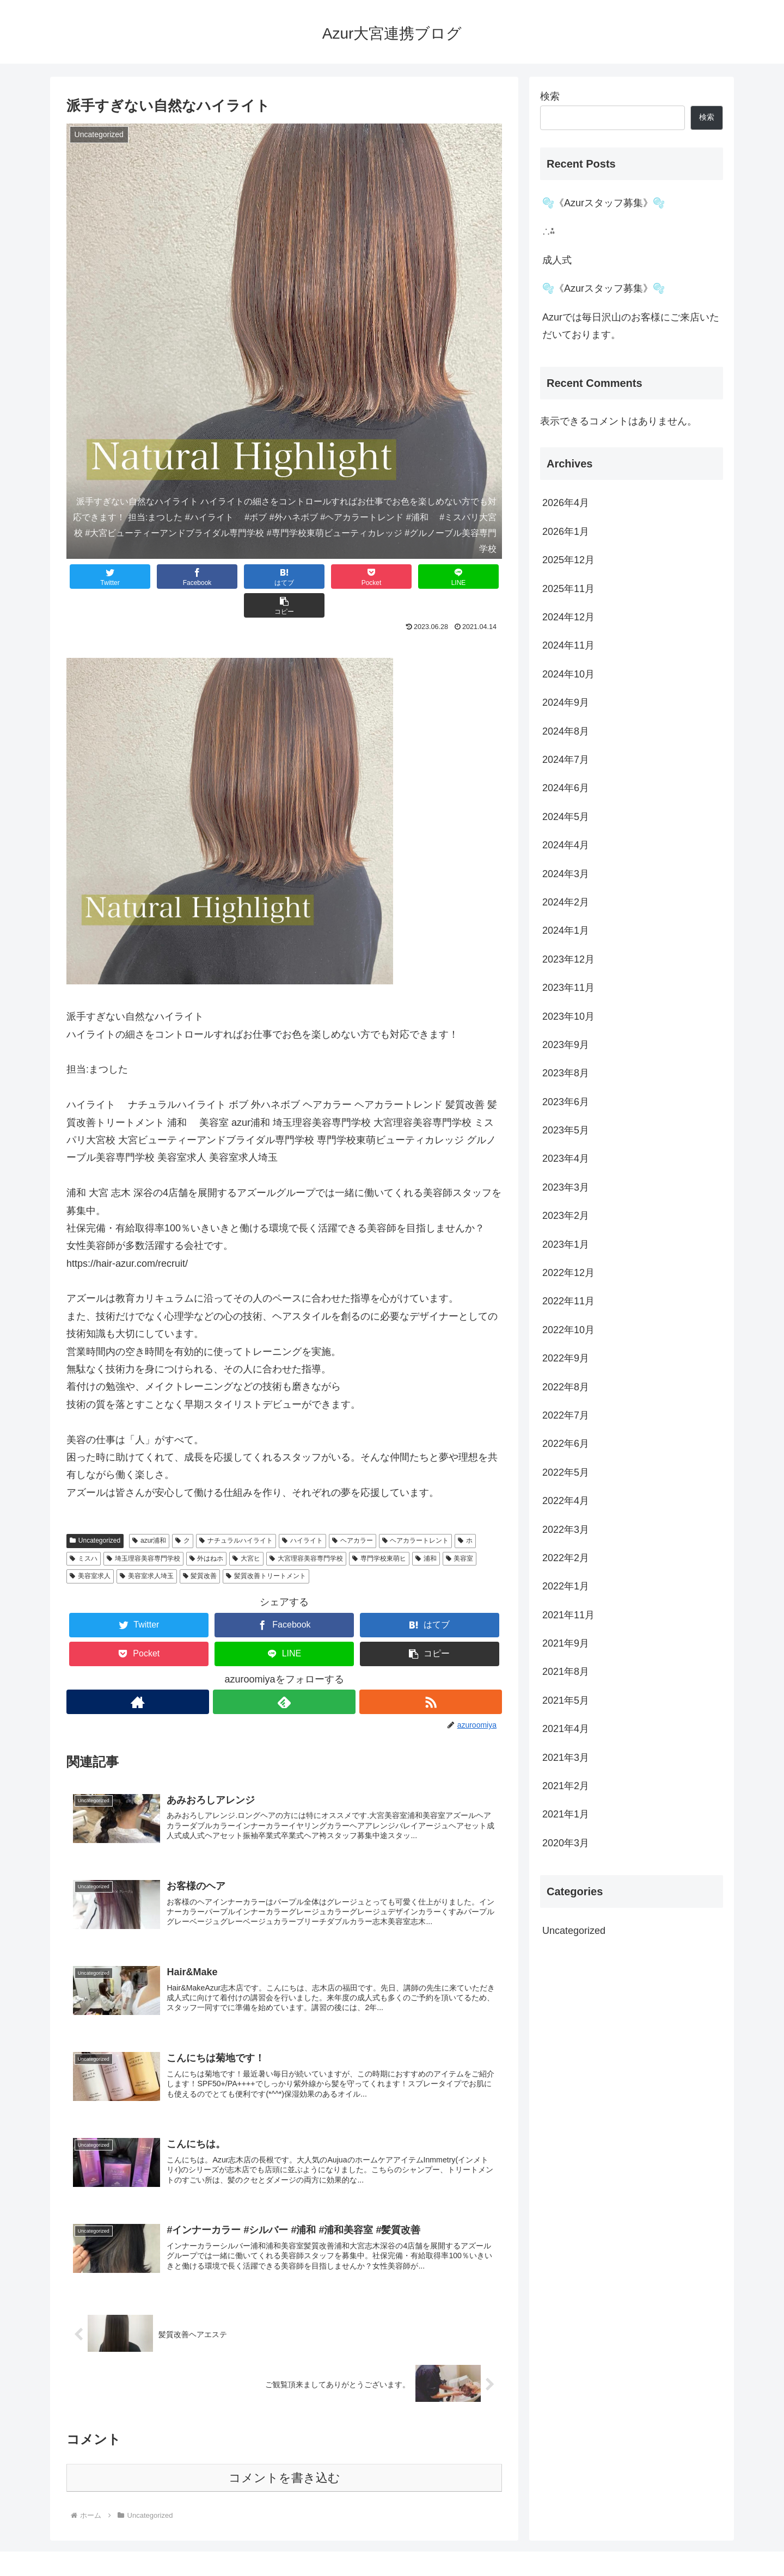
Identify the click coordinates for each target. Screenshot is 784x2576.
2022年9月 (565, 1358)
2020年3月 (565, 1843)
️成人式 (557, 260)
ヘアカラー (352, 1511)
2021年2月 (565, 1785)
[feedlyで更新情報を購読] (284, 1673)
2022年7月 (565, 1415)
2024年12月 (568, 617)
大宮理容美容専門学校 (306, 1529)
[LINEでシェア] (393, 576)
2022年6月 (565, 1443)
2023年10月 (568, 1016)
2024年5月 (565, 816)
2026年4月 (565, 502)
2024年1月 (565, 930)
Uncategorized (95, 1511)
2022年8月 (565, 1387)
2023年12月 (568, 959)
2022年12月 (568, 1272)
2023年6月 (565, 1101)
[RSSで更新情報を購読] (431, 1673)
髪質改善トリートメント (266, 1547)
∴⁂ (548, 231)
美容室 (460, 1529)
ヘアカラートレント (415, 1511)
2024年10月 (568, 674)
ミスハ (83, 1529)
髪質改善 (200, 1547)
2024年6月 (565, 787)
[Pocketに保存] (321, 576)
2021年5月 (565, 1700)
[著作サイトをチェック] (137, 1673)
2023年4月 (565, 1158)
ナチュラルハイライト (236, 1511)
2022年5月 (565, 1472)
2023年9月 (565, 1044)
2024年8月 (565, 731)
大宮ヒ (246, 1529)
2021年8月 (565, 1671)
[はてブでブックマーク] (248, 576)
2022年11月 (568, 1301)
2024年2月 (565, 902)
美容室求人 (90, 1547)
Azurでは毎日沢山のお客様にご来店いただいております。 (630, 326)
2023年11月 (568, 987)
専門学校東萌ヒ (379, 1529)
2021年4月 (565, 1728)
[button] (465, 576)
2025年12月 (568, 559)
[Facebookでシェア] (175, 576)
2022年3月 (565, 1529)
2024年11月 (568, 645)
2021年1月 (565, 1814)
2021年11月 (568, 1615)
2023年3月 (565, 1187)
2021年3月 (565, 1757)
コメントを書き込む (284, 2454)
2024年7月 (565, 759)
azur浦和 (149, 1511)
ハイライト (302, 1511)
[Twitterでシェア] (103, 576)
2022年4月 (565, 1500)
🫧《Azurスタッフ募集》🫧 (603, 203)
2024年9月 (565, 702)
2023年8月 (565, 1073)
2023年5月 (565, 1130)
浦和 (426, 1529)
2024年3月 (565, 873)
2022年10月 (568, 1329)
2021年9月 (565, 1643)
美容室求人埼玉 (147, 1547)
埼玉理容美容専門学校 (143, 1529)
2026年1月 (565, 531)
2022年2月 (565, 1557)
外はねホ (206, 1529)
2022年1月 (565, 1586)
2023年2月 (565, 1215)
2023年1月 (565, 1244)
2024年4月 (565, 845)
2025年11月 (568, 588)
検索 (550, 96)
